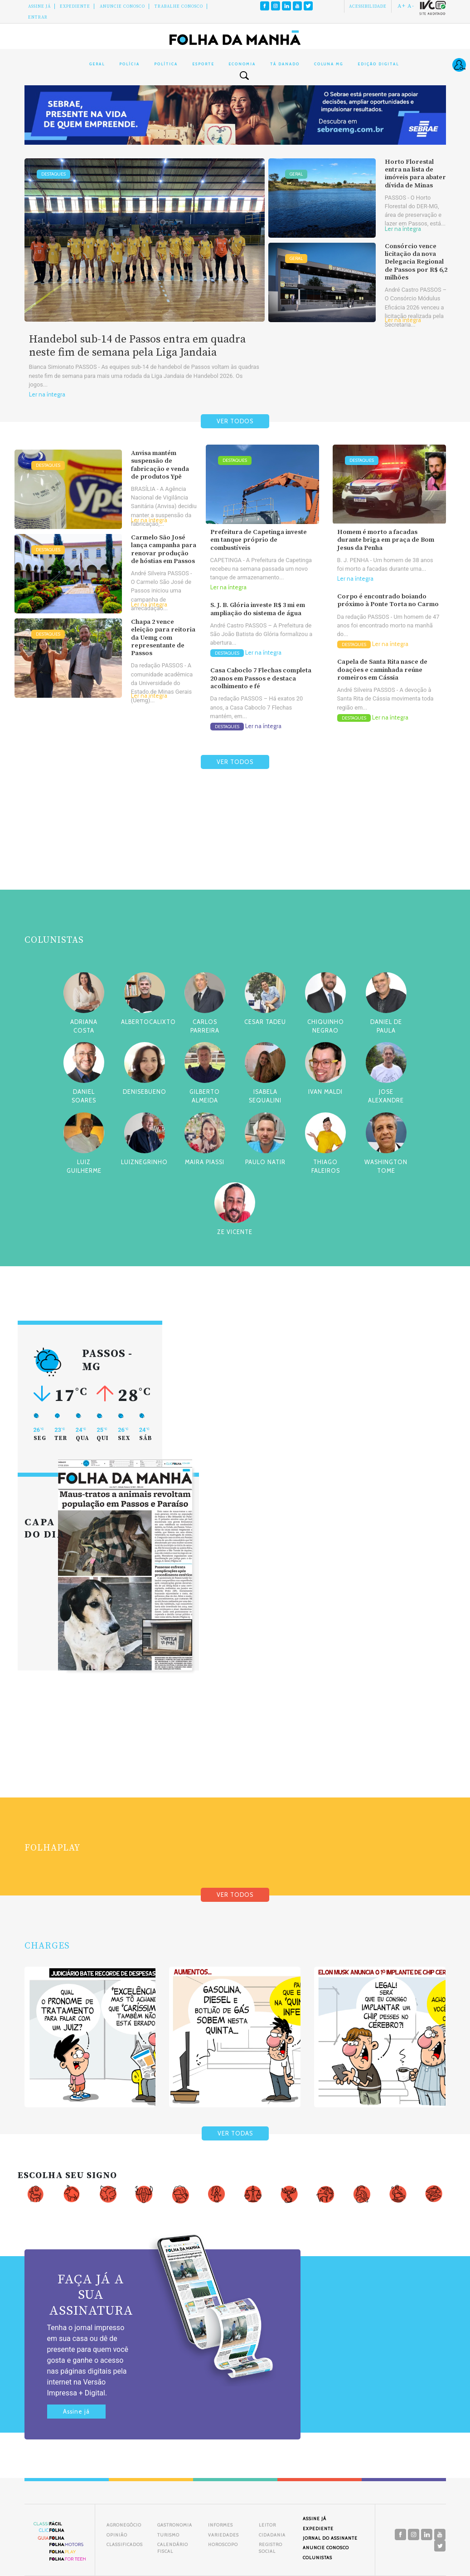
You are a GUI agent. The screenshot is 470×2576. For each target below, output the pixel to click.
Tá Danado (285, 64)
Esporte (203, 64)
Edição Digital (378, 64)
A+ (401, 6)
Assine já (76, 2411)
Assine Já (39, 6)
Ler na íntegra (47, 394)
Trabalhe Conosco (179, 6)
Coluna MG (328, 64)
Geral (97, 64)
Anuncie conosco (122, 6)
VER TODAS (235, 2133)
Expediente (75, 6)
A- (410, 6)
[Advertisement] (235, 851)
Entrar (38, 17)
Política (166, 64)
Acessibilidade (368, 6)
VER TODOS (235, 421)
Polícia (129, 64)
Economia (242, 64)
